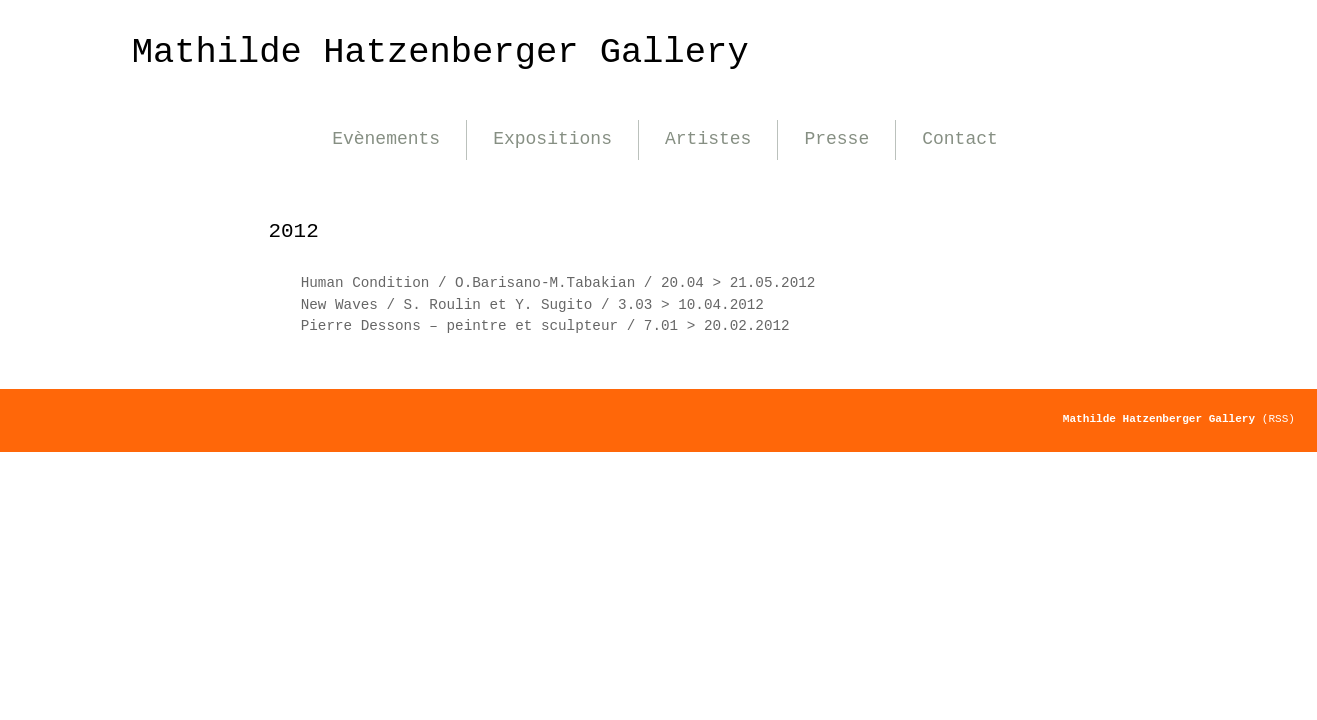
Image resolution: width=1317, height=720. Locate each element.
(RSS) (1278, 419)
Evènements (386, 139)
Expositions (552, 139)
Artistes (708, 139)
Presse (836, 139)
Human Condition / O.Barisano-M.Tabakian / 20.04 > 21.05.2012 (558, 283)
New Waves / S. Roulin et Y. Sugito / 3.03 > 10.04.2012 (532, 305)
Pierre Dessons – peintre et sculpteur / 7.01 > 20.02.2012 (545, 326)
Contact (960, 139)
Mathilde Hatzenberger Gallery (440, 52)
